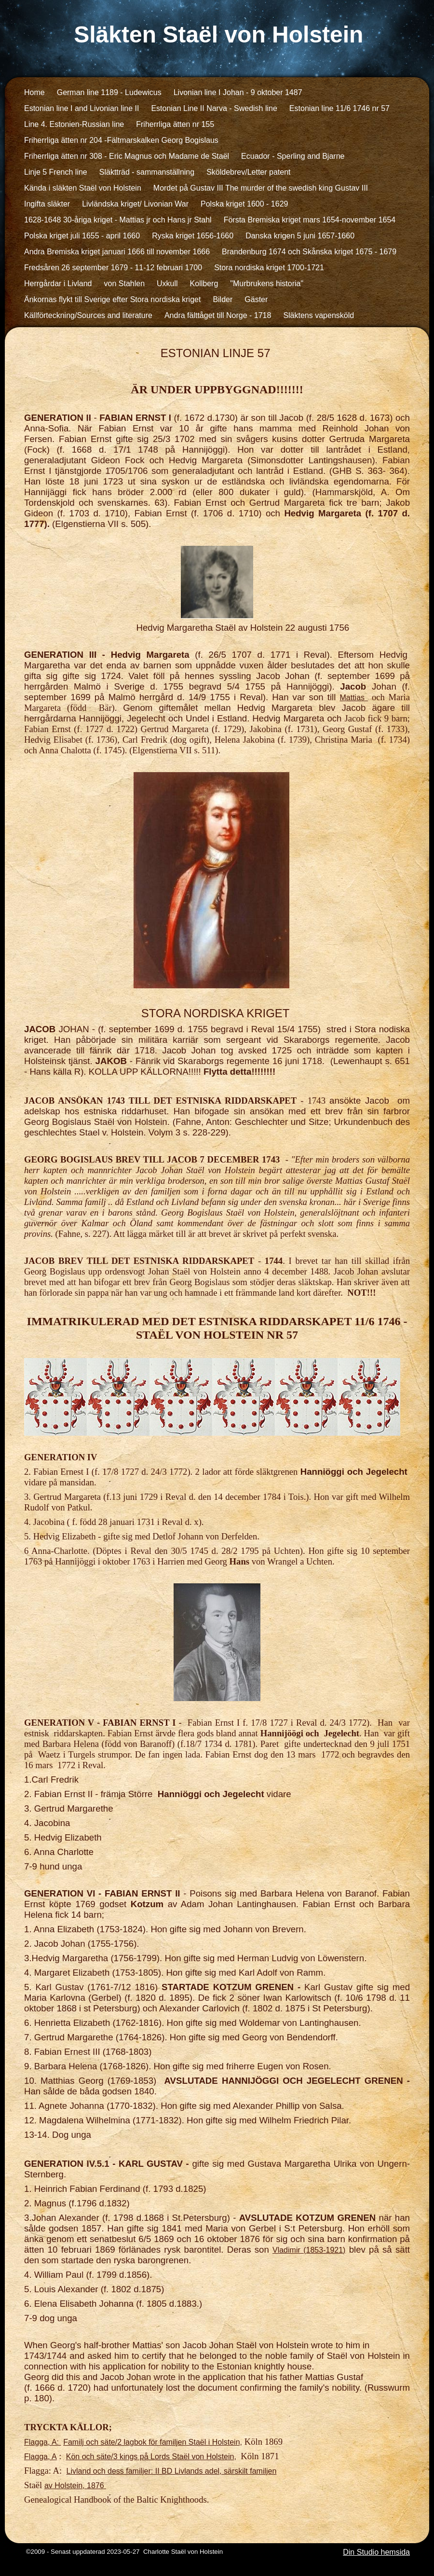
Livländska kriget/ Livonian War (135, 204)
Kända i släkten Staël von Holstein (82, 188)
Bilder (222, 299)
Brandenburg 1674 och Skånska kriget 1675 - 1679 (309, 252)
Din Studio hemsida (376, 2552)
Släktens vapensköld (318, 315)
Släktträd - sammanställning (146, 172)
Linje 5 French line (55, 172)
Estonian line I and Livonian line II (81, 108)
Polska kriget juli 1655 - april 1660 (82, 236)
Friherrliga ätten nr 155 (175, 124)
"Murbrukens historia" (266, 283)
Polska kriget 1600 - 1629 (244, 204)
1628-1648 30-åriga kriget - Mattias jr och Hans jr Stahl (118, 220)
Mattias (353, 697)
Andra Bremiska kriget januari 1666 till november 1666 (117, 252)
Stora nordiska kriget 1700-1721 (269, 267)
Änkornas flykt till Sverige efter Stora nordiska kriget (112, 299)
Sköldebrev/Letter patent (248, 172)
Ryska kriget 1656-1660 (192, 236)
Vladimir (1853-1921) (308, 2250)
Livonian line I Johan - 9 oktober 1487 (238, 92)
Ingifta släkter (47, 204)
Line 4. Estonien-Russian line (74, 124)
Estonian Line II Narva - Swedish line (214, 108)
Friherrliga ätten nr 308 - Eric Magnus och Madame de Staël (126, 156)
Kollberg (204, 283)
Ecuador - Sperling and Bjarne (292, 156)
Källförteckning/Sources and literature (88, 315)
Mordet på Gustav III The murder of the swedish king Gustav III (260, 188)
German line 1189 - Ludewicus (109, 92)
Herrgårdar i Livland (58, 283)
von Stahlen (124, 283)
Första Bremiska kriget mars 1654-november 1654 (310, 220)
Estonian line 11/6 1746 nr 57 (339, 108)
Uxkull (167, 283)
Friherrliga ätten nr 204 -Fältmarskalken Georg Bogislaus (121, 140)
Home (34, 92)
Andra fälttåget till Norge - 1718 (217, 315)
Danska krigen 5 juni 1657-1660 (299, 236)
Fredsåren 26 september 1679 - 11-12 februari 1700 (113, 267)
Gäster (256, 299)
